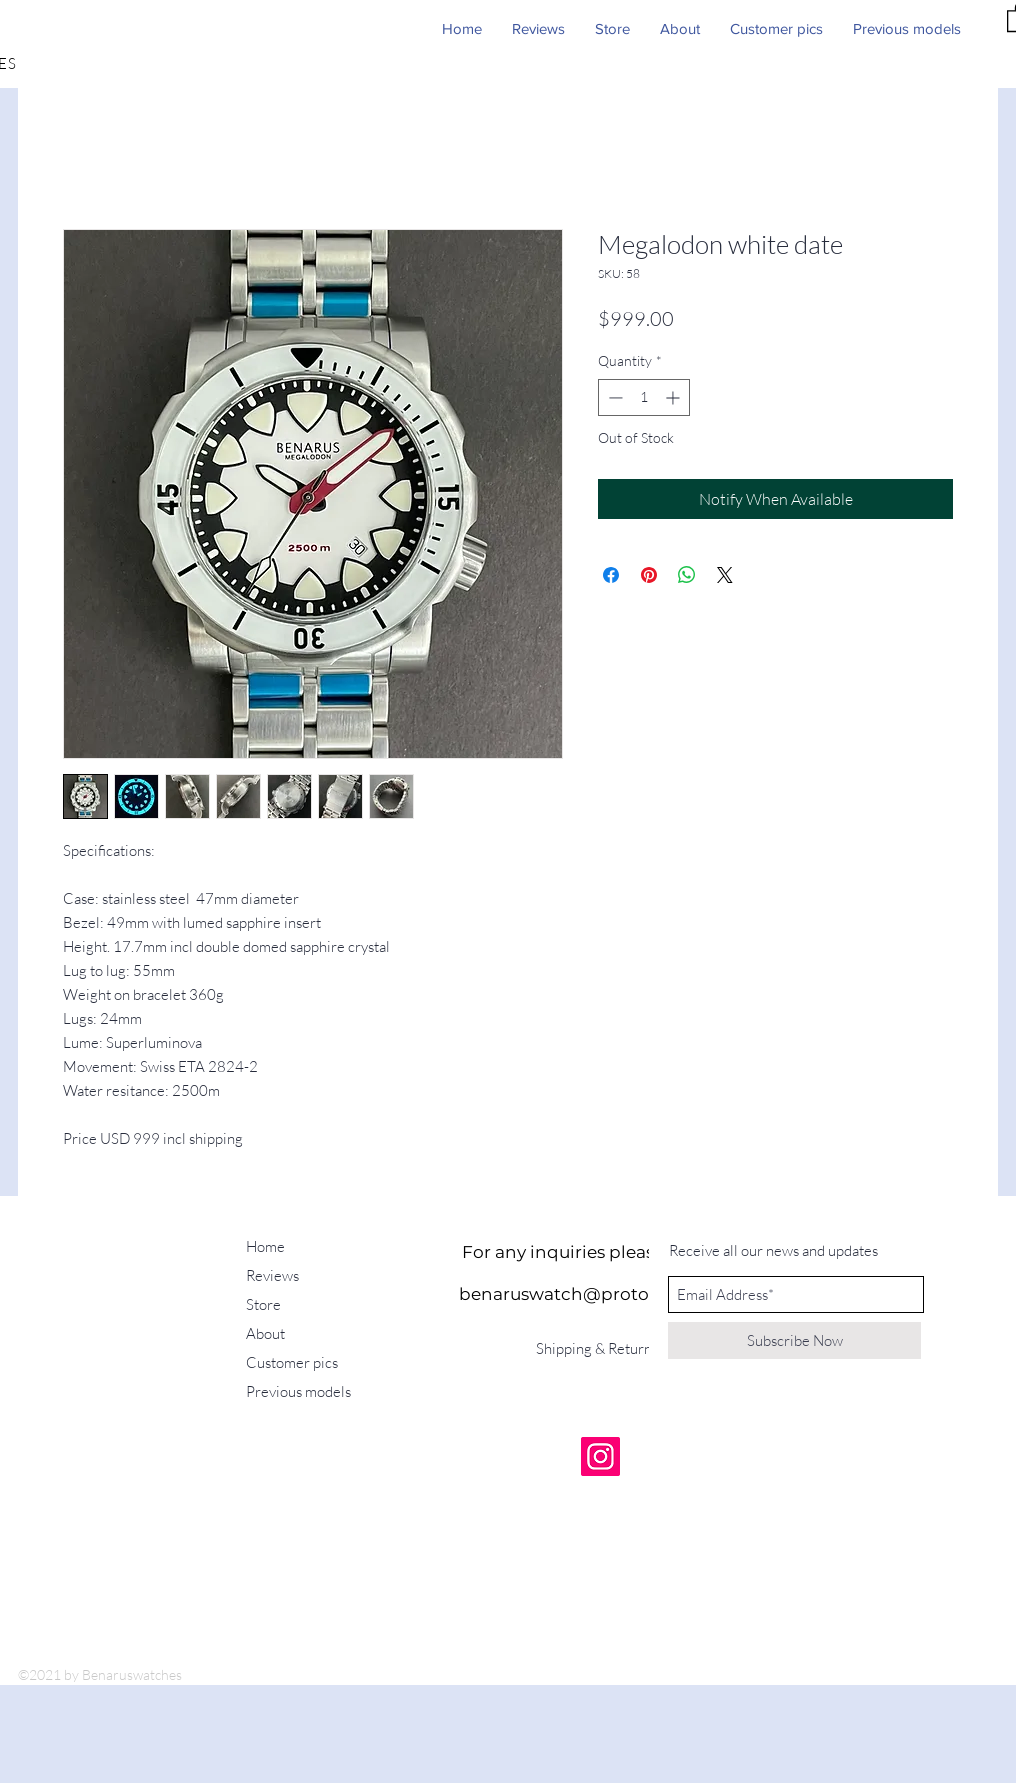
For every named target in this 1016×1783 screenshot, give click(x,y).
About (265, 1333)
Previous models (298, 1391)
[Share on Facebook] (611, 575)
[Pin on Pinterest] (649, 575)
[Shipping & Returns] (600, 1348)
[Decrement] (613, 397)
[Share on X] (725, 575)
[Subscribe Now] (794, 1340)
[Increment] (674, 397)
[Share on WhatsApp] (687, 575)
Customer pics (292, 1362)
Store (263, 1304)
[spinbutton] (644, 397)
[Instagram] (600, 1456)
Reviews (272, 1275)
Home (265, 1246)
